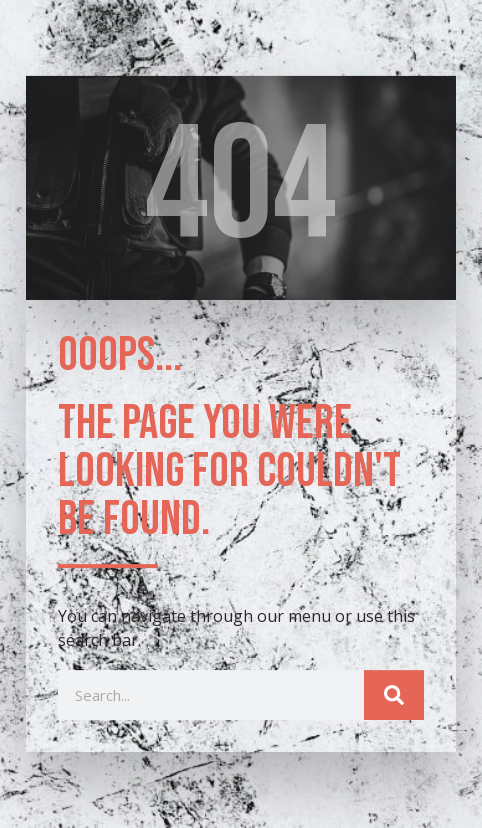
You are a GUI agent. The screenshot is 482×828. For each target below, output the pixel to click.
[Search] (394, 698)
